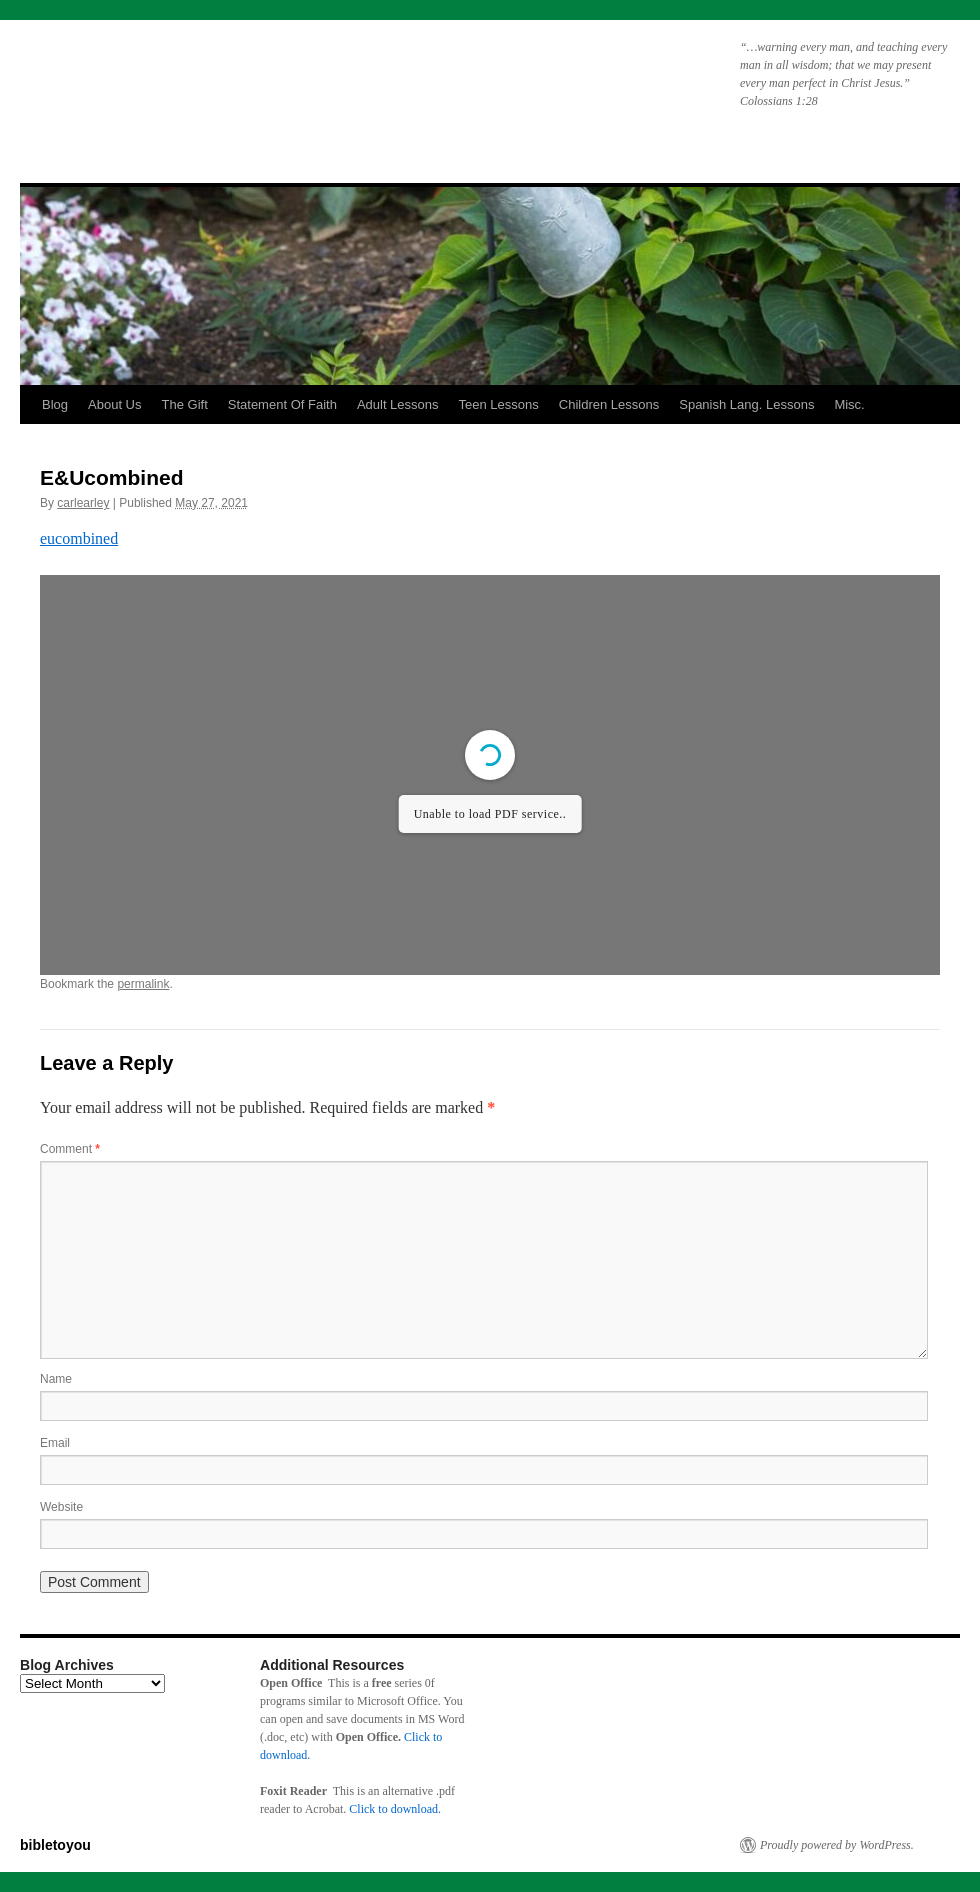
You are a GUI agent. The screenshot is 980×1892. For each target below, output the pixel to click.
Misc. (849, 404)
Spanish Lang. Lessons (746, 404)
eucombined (79, 538)
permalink (143, 984)
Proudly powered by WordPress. (837, 1845)
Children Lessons (609, 404)
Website (61, 1507)
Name (56, 1379)
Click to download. (395, 1809)
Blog (55, 404)
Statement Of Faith (282, 404)
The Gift (185, 404)
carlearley (83, 503)
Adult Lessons (398, 404)
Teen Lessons (499, 404)
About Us (114, 404)
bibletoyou (273, 85)
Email (55, 1443)
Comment (70, 1149)
